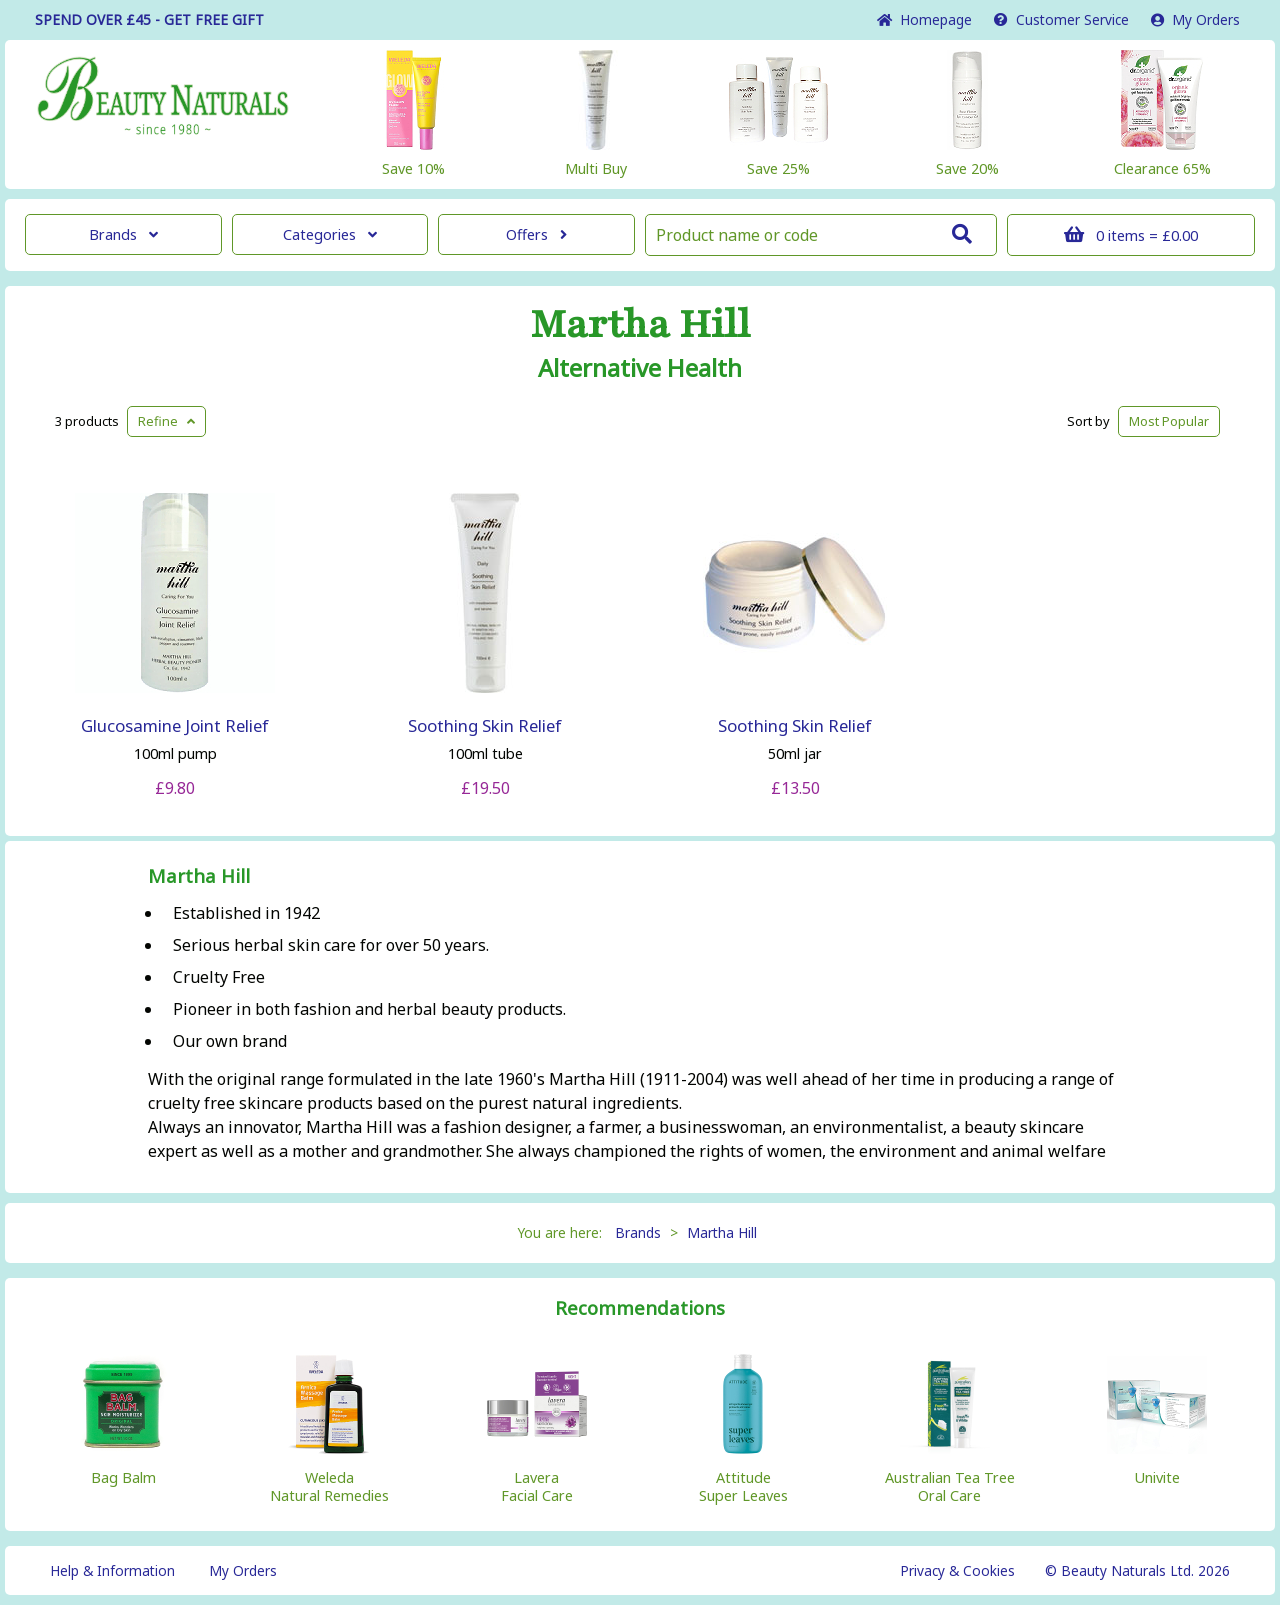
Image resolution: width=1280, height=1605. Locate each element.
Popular (1169, 421)
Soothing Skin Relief (485, 725)
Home (924, 19)
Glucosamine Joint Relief (175, 725)
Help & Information (112, 1570)
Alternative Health (640, 368)
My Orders (1195, 19)
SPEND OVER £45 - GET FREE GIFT (149, 19)
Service (1061, 19)
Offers (536, 234)
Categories (330, 234)
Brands (123, 234)
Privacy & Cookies (957, 1570)
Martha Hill (640, 325)
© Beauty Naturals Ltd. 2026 (1137, 1570)
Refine (166, 421)
